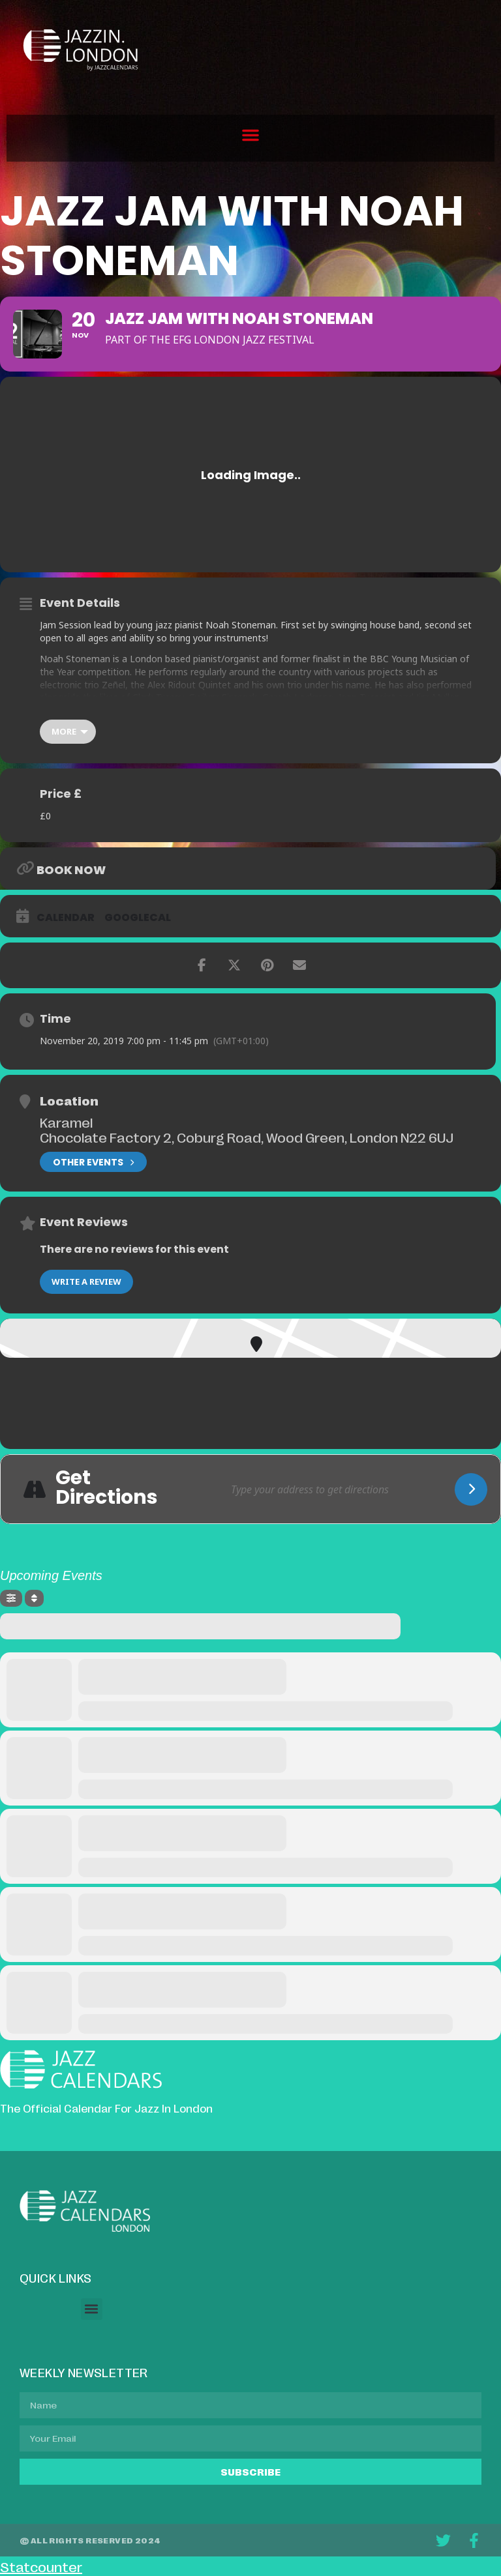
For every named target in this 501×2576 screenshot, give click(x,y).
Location (69, 1100)
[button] (250, 135)
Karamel (66, 1122)
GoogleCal (137, 917)
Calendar (66, 917)
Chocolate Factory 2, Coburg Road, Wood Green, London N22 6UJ (246, 1137)
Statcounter (41, 2566)
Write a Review (86, 1281)
